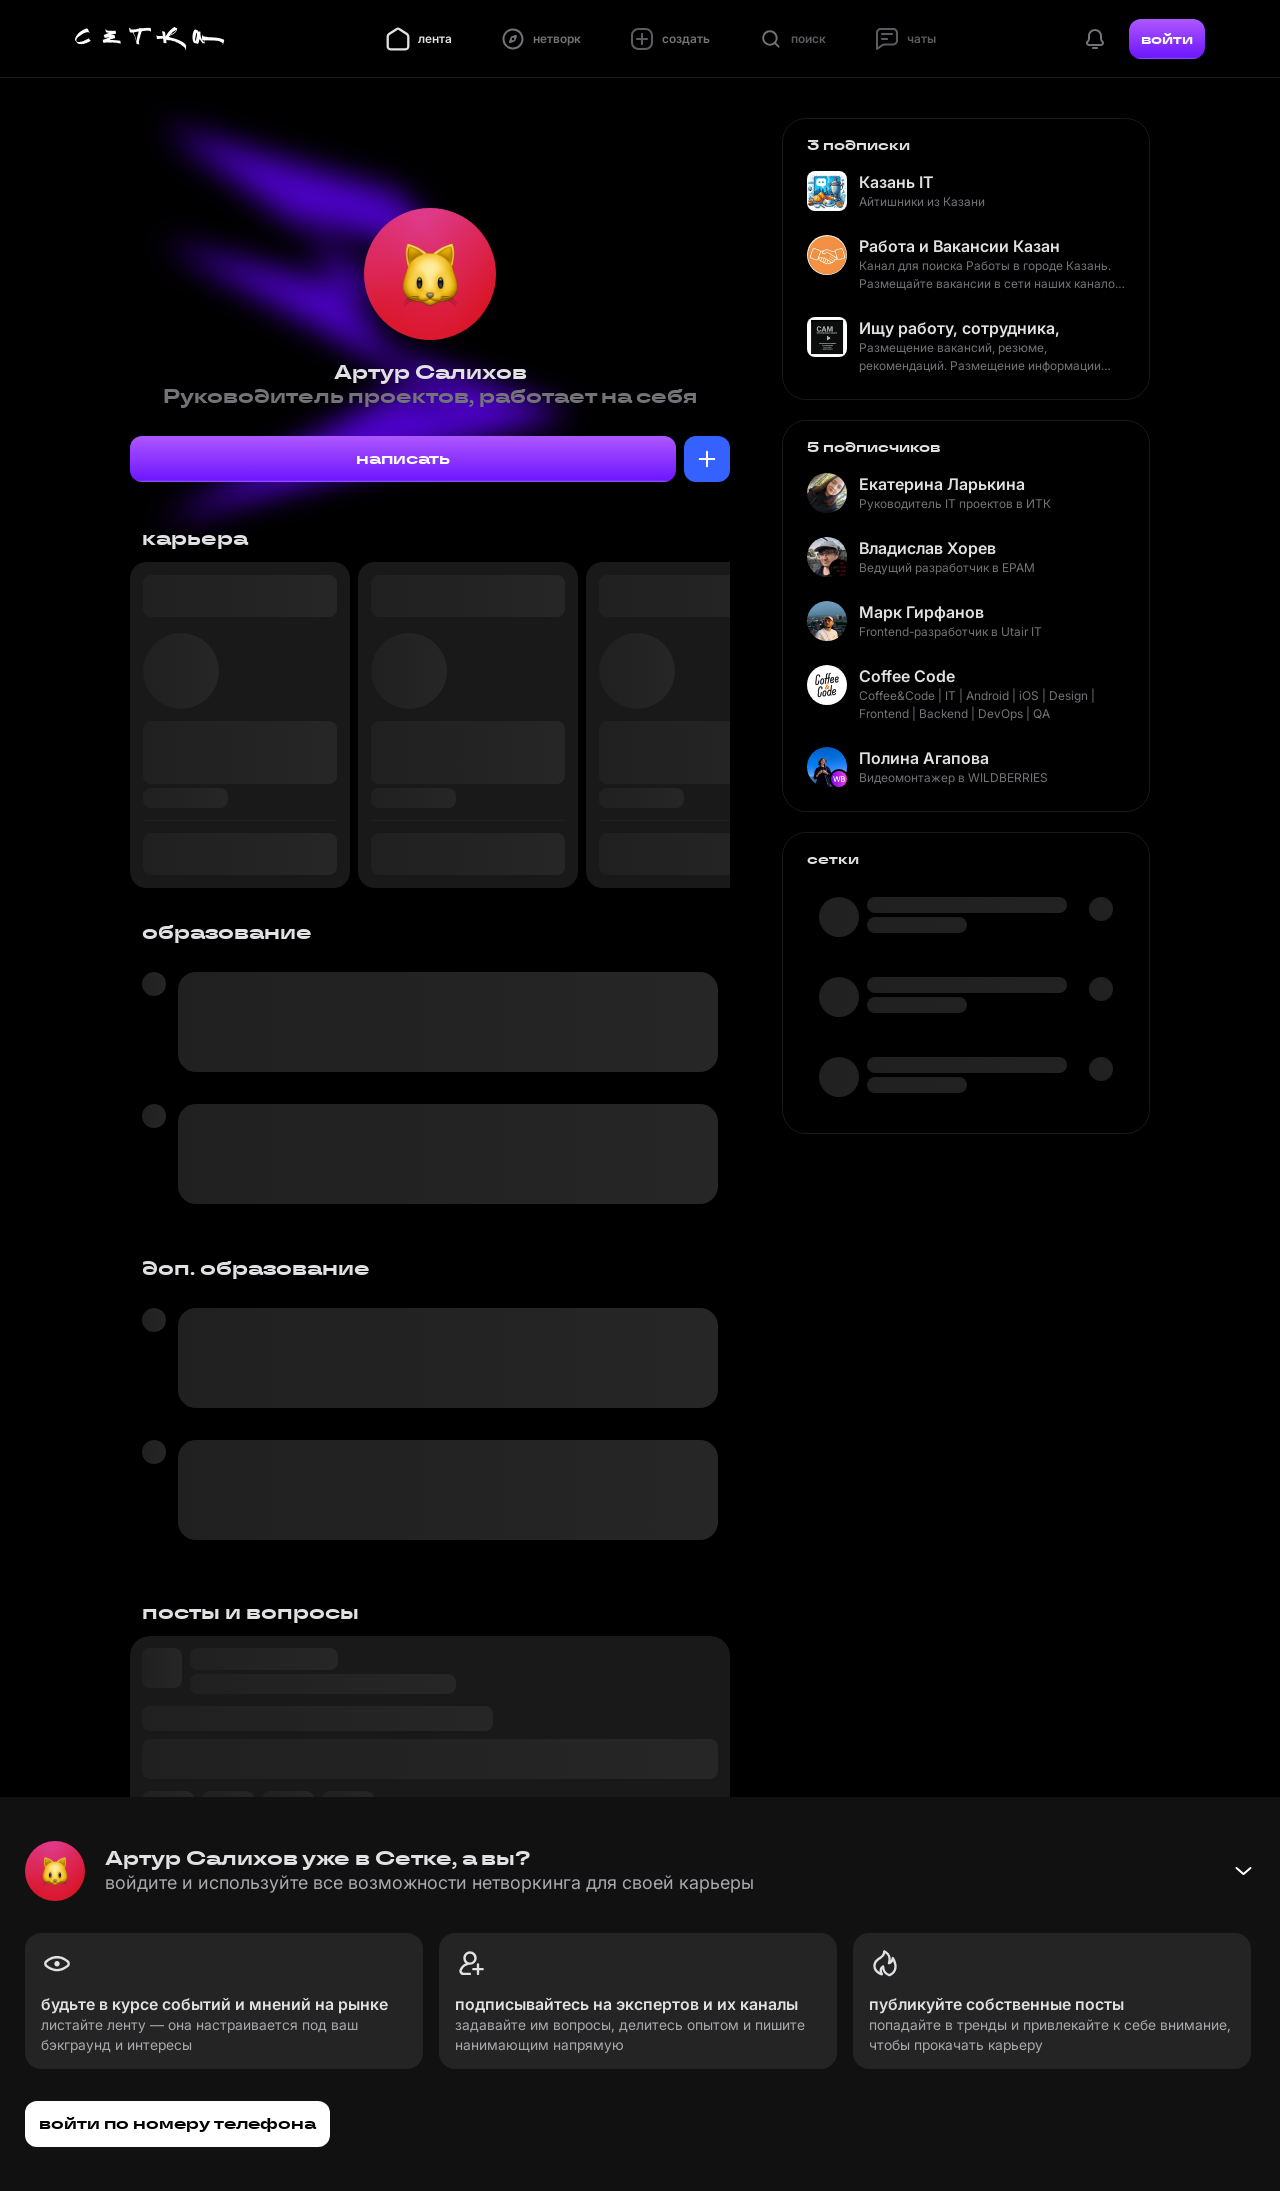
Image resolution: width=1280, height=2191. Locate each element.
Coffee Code (907, 676)
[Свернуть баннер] (1243, 1871)
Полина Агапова (924, 758)
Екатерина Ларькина (942, 484)
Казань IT (896, 182)
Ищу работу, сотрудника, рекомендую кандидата (959, 328)
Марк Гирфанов (921, 612)
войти (1167, 39)
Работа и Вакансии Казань (959, 246)
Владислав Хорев (927, 548)
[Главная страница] (150, 39)
